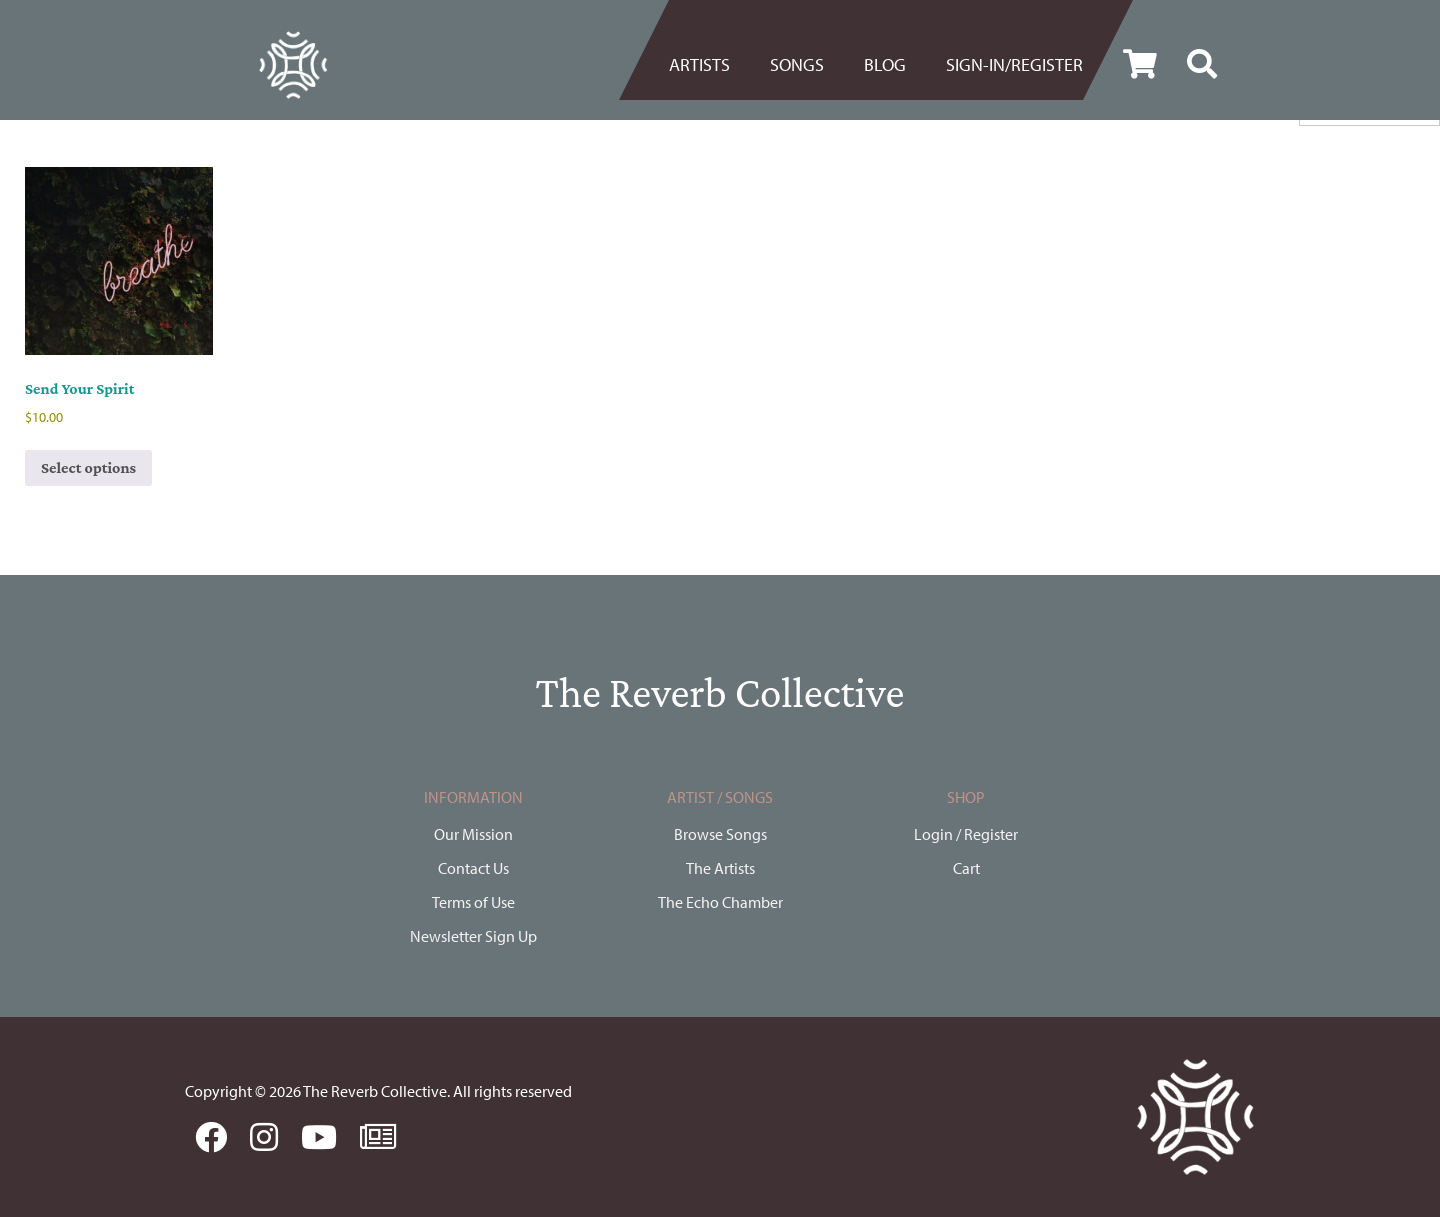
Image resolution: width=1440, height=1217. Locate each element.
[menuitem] (709, 65)
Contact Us (473, 868)
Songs (797, 64)
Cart (966, 868)
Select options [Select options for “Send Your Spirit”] (88, 467)
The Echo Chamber (720, 902)
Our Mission (473, 834)
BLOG (885, 64)
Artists (699, 64)
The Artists (720, 868)
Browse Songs (720, 834)
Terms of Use (473, 902)
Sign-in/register (1014, 64)
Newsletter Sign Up (473, 936)
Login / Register (966, 834)
